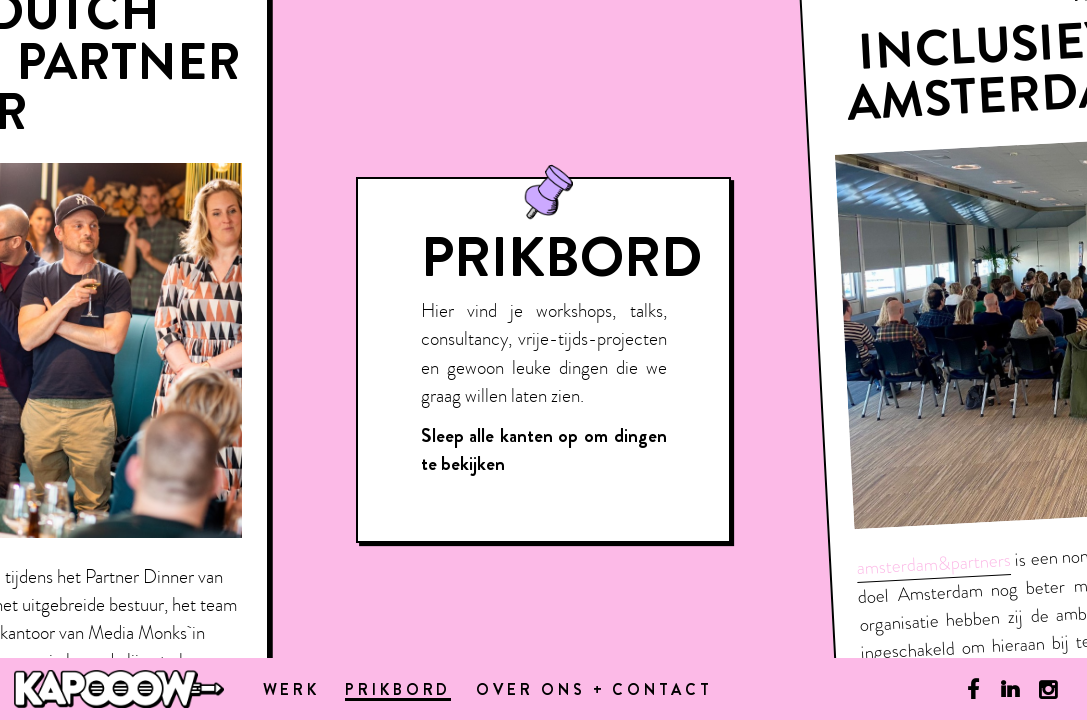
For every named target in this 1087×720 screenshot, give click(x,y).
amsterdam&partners (932, 563)
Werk (292, 691)
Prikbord (398, 692)
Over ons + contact (594, 691)
